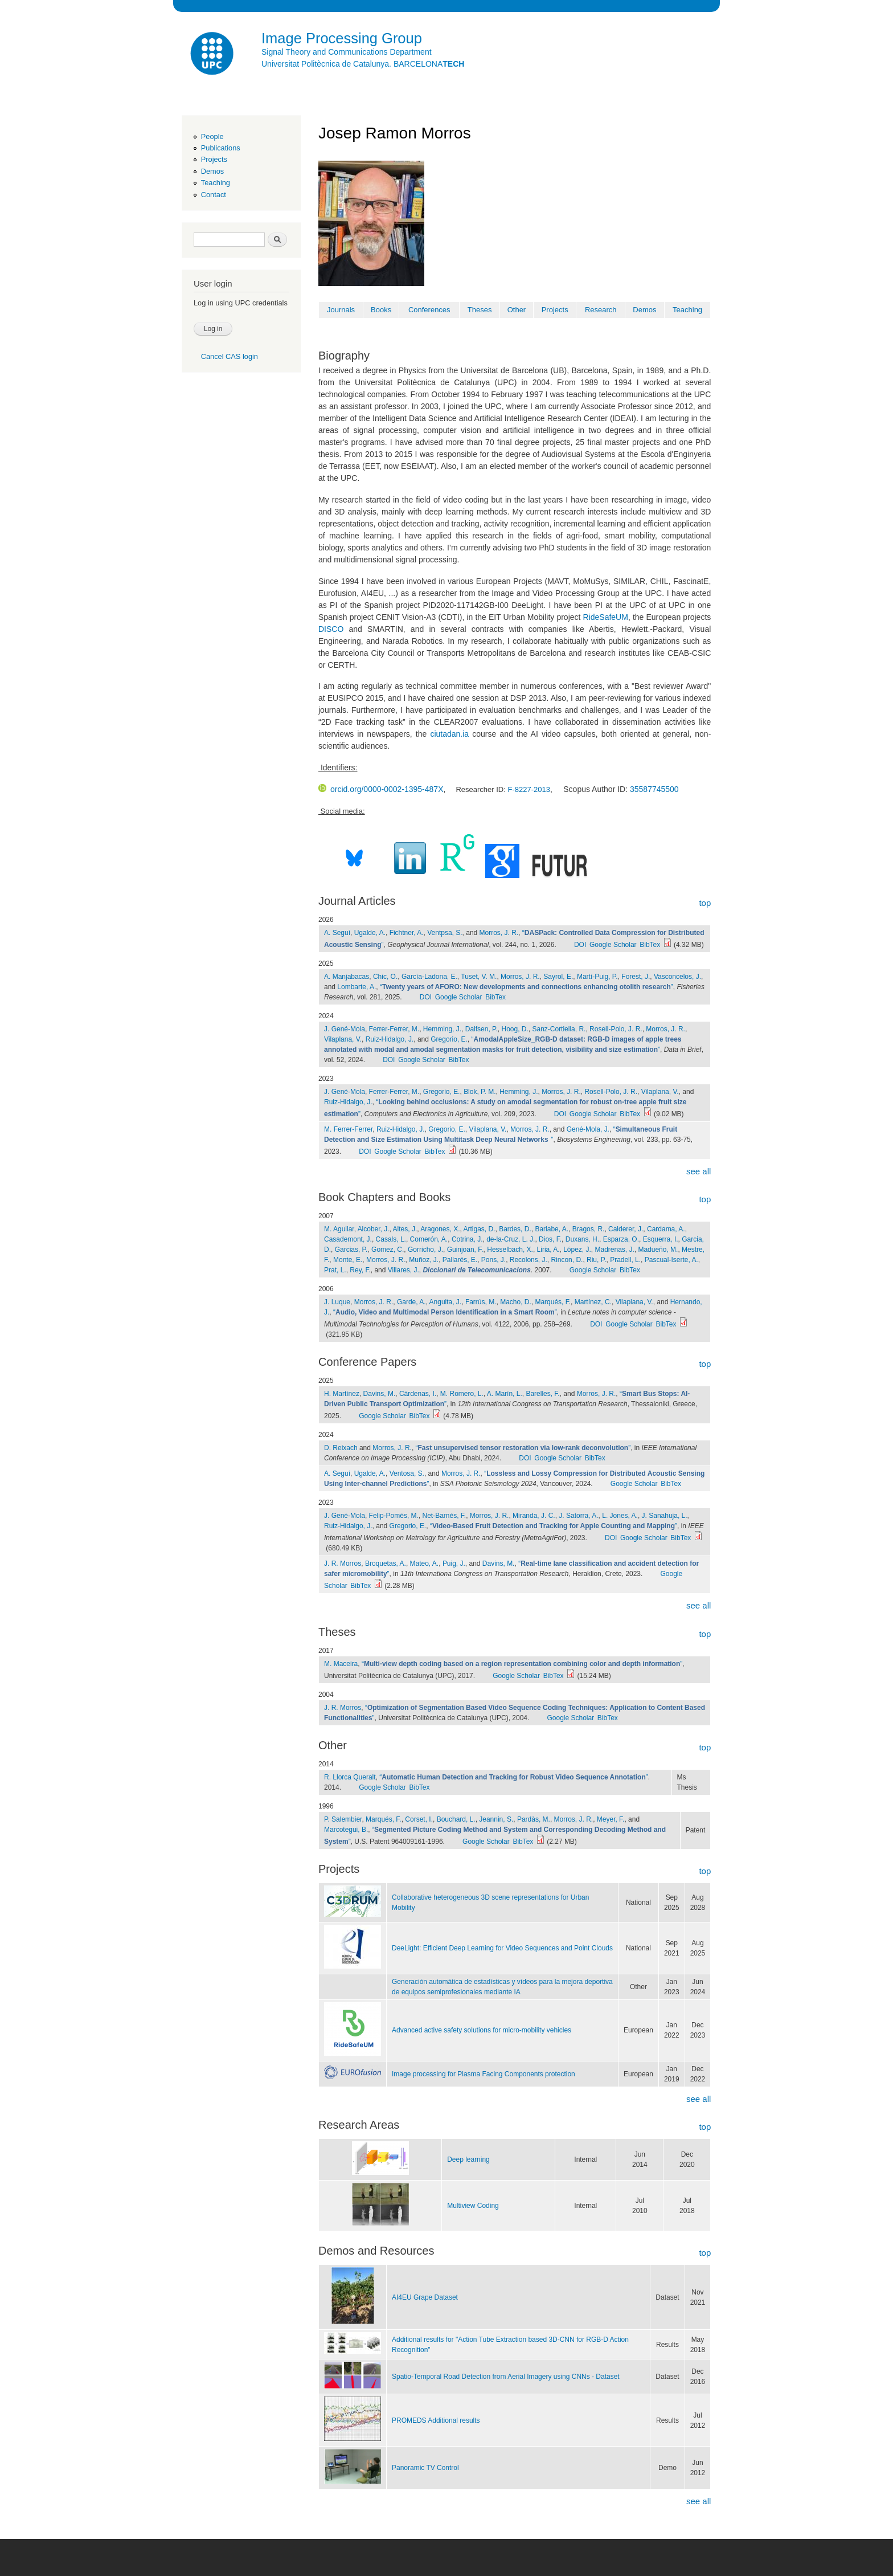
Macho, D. (515, 1302)
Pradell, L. (625, 1260)
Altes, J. (405, 1229)
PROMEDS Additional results (436, 2420)
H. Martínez (341, 1394)
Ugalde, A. (370, 933)
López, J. (577, 1250)
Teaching (215, 182)
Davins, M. (379, 1394)
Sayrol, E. (558, 977)
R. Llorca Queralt (350, 1777)
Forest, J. (635, 977)
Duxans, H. (582, 1239)
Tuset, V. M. (479, 977)
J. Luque (337, 1302)
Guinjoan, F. (465, 1250)
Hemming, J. (442, 1029)
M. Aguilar (339, 1229)
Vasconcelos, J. (677, 977)
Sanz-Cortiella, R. (559, 1029)
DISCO (330, 629)
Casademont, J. (348, 1239)
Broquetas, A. (385, 1563)
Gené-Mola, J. (588, 1129)
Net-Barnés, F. (444, 1516)
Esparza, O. (621, 1239)
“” (526, 987)
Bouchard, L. (456, 1819)
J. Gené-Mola (344, 1029)
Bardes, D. (515, 1229)
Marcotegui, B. (346, 1830)
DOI (580, 945)
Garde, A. (411, 1302)
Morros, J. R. (499, 933)
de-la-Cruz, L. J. (510, 1239)
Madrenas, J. (614, 1250)
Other (516, 309)
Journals (341, 309)
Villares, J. (403, 1270)
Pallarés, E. (460, 1260)
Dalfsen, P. (481, 1029)
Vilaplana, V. (343, 1039)
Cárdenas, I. (417, 1394)
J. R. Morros (342, 1563)
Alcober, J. (374, 1229)
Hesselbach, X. (510, 1250)
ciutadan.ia (449, 733)
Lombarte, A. (356, 987)
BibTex (650, 945)
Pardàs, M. (533, 1819)
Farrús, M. (481, 1302)
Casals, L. (391, 1239)
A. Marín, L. (504, 1394)
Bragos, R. (588, 1229)
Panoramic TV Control (425, 2468)
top (705, 903)
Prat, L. (335, 1270)
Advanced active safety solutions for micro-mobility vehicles (481, 2030)
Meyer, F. (611, 1819)
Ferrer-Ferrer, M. (394, 1029)
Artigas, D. (479, 1229)
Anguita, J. (445, 1302)
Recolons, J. (528, 1260)
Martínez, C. (593, 1302)
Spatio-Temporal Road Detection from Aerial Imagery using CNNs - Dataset (506, 2377)
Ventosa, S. (407, 1473)
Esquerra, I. (660, 1239)
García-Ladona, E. (429, 977)
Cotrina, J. (467, 1239)
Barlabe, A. (551, 1229)
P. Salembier (343, 1819)
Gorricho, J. (425, 1250)
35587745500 (654, 789)
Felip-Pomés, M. (394, 1516)
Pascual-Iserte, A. (671, 1260)
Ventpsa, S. (444, 933)
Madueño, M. (658, 1250)
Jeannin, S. (496, 1819)
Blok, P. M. (479, 1092)
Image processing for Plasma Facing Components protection (483, 2074)
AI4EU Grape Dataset (425, 2297)
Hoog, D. (515, 1029)
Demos (212, 171)
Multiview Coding (473, 2206)
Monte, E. (347, 1260)
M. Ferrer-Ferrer (348, 1129)
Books (381, 309)
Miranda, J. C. (534, 1516)
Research (601, 309)
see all (698, 1171)
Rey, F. (360, 1270)
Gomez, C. (387, 1250)
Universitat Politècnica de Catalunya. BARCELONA (362, 63)
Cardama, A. (666, 1229)
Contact (213, 194)
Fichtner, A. (407, 933)
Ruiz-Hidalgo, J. (390, 1039)
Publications (220, 148)
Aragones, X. (440, 1229)
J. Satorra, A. (578, 1516)
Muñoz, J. (424, 1260)
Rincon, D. (567, 1260)
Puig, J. (454, 1563)
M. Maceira (341, 1664)
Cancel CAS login (229, 356)
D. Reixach (341, 1448)
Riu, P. (596, 1260)
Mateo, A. (424, 1563)
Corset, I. (419, 1819)
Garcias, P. (351, 1250)
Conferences (429, 309)
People (212, 136)
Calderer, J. (625, 1229)
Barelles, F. (542, 1394)
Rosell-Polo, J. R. (615, 1029)
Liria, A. (548, 1250)
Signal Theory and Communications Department (346, 51)
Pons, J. (493, 1260)
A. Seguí (337, 933)
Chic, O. (385, 977)
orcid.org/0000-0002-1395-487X (380, 789)
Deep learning (468, 2159)
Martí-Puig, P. (597, 977)
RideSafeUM (605, 617)
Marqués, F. (553, 1302)
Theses (480, 309)
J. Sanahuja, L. (664, 1516)
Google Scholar (613, 945)
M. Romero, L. (462, 1394)
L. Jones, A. (620, 1516)
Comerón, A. (429, 1239)
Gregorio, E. (449, 1039)
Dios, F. (550, 1239)
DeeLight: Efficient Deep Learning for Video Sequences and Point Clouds (502, 1948)
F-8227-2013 (528, 789)
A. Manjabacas (346, 977)
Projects (214, 159)
